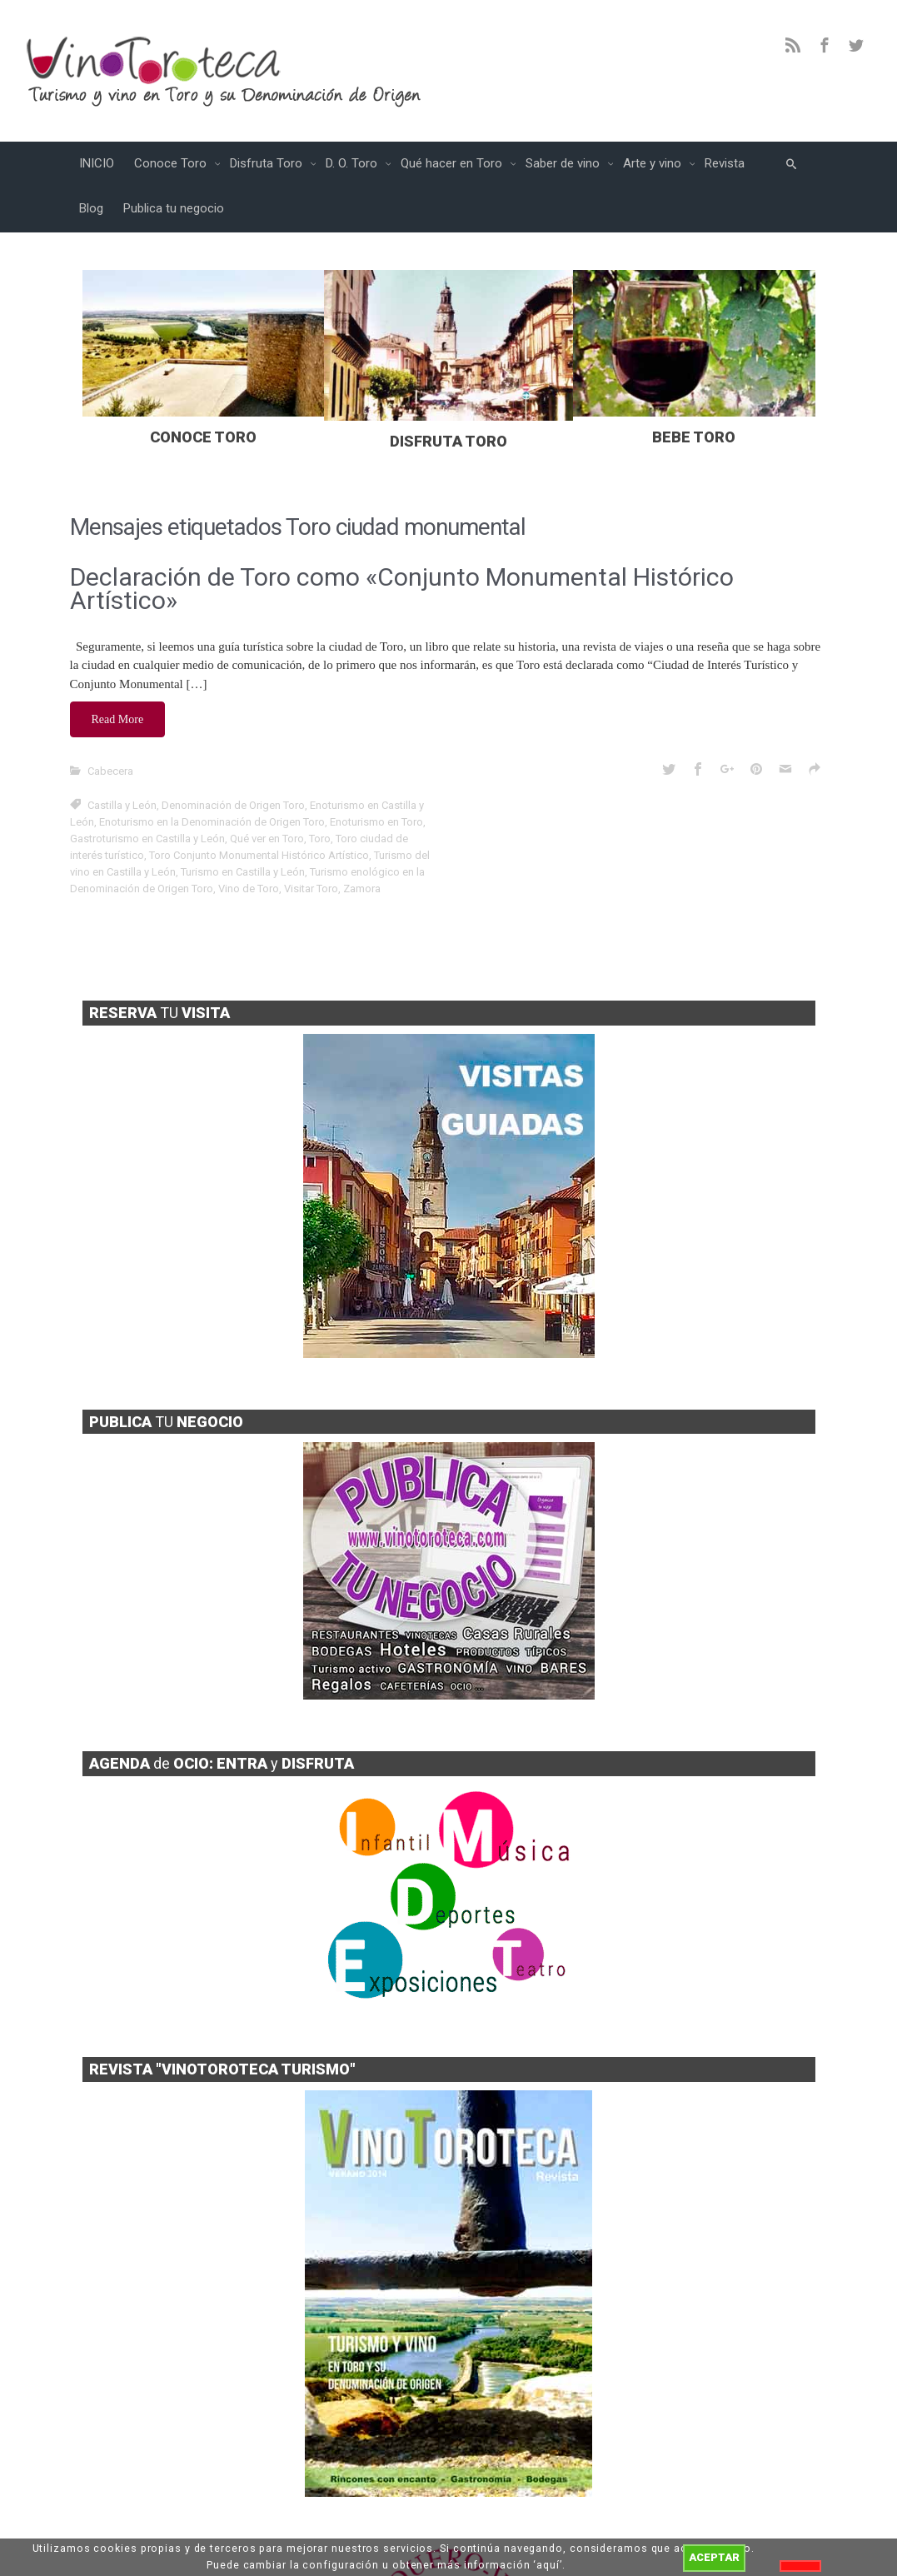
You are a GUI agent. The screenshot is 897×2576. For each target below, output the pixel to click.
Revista (725, 163)
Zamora (362, 888)
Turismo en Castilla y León (243, 872)
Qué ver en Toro (267, 838)
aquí (548, 2565)
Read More (118, 719)
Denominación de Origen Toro (233, 805)
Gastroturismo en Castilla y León (147, 838)
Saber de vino (564, 163)
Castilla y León (122, 805)
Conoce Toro (172, 163)
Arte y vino (654, 163)
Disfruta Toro (268, 163)
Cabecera (110, 771)
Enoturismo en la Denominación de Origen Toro (212, 822)
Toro (320, 838)
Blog (91, 208)
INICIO (96, 163)
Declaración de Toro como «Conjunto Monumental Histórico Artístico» (402, 588)
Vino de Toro (248, 888)
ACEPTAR (714, 2557)
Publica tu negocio (173, 208)
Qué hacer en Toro (453, 163)
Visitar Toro (311, 888)
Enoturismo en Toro (376, 822)
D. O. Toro (353, 163)
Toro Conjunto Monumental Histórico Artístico (259, 855)
